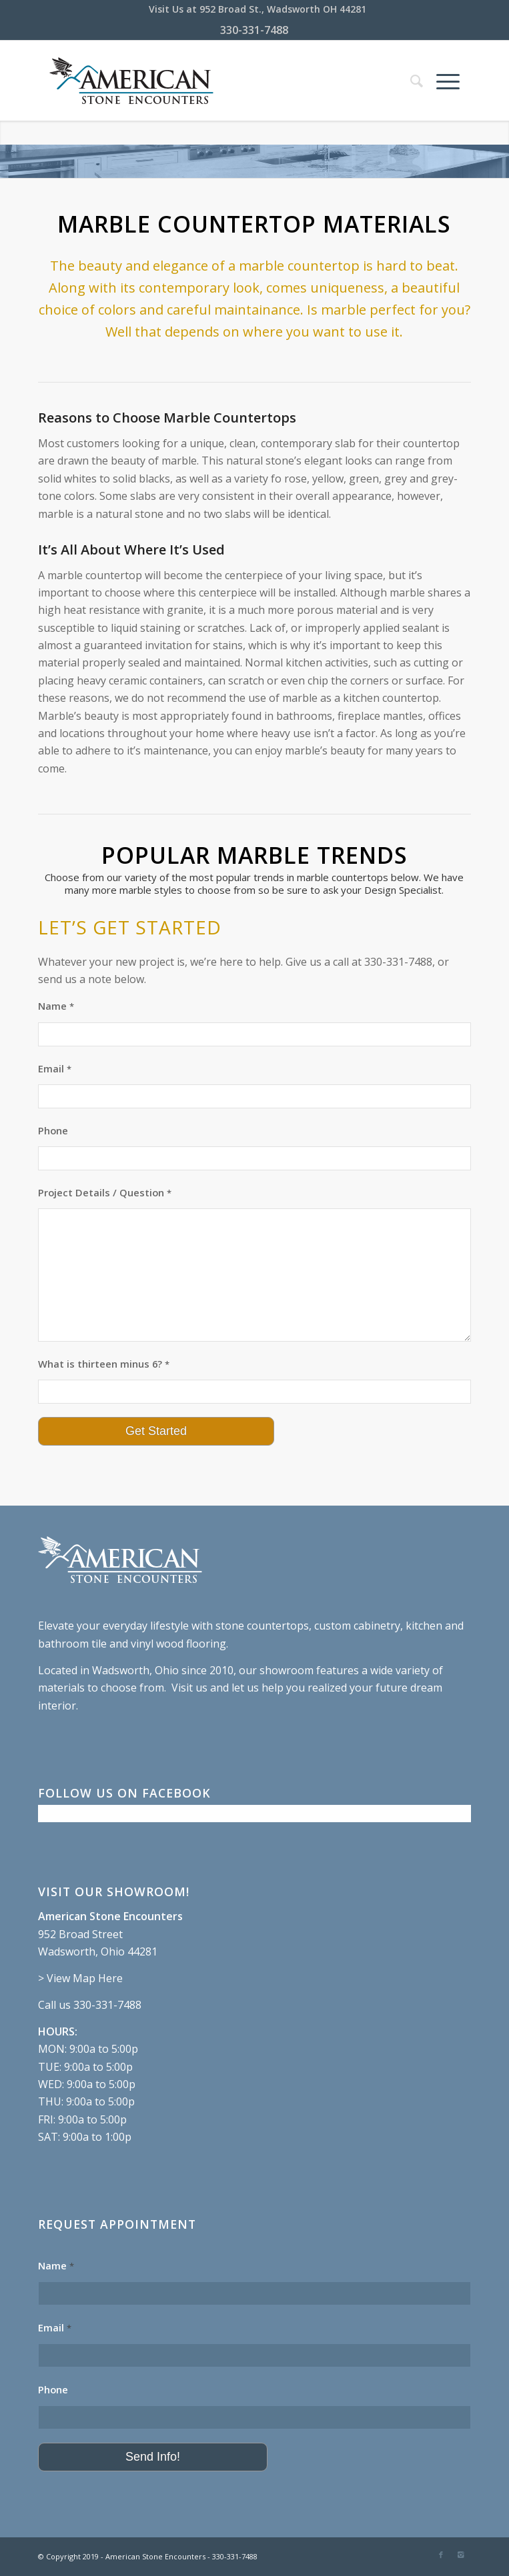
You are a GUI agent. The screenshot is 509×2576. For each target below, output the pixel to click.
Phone (53, 1130)
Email (54, 1068)
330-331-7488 (254, 30)
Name (56, 1005)
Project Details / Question (104, 1192)
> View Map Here (80, 1978)
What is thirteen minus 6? (103, 1363)
